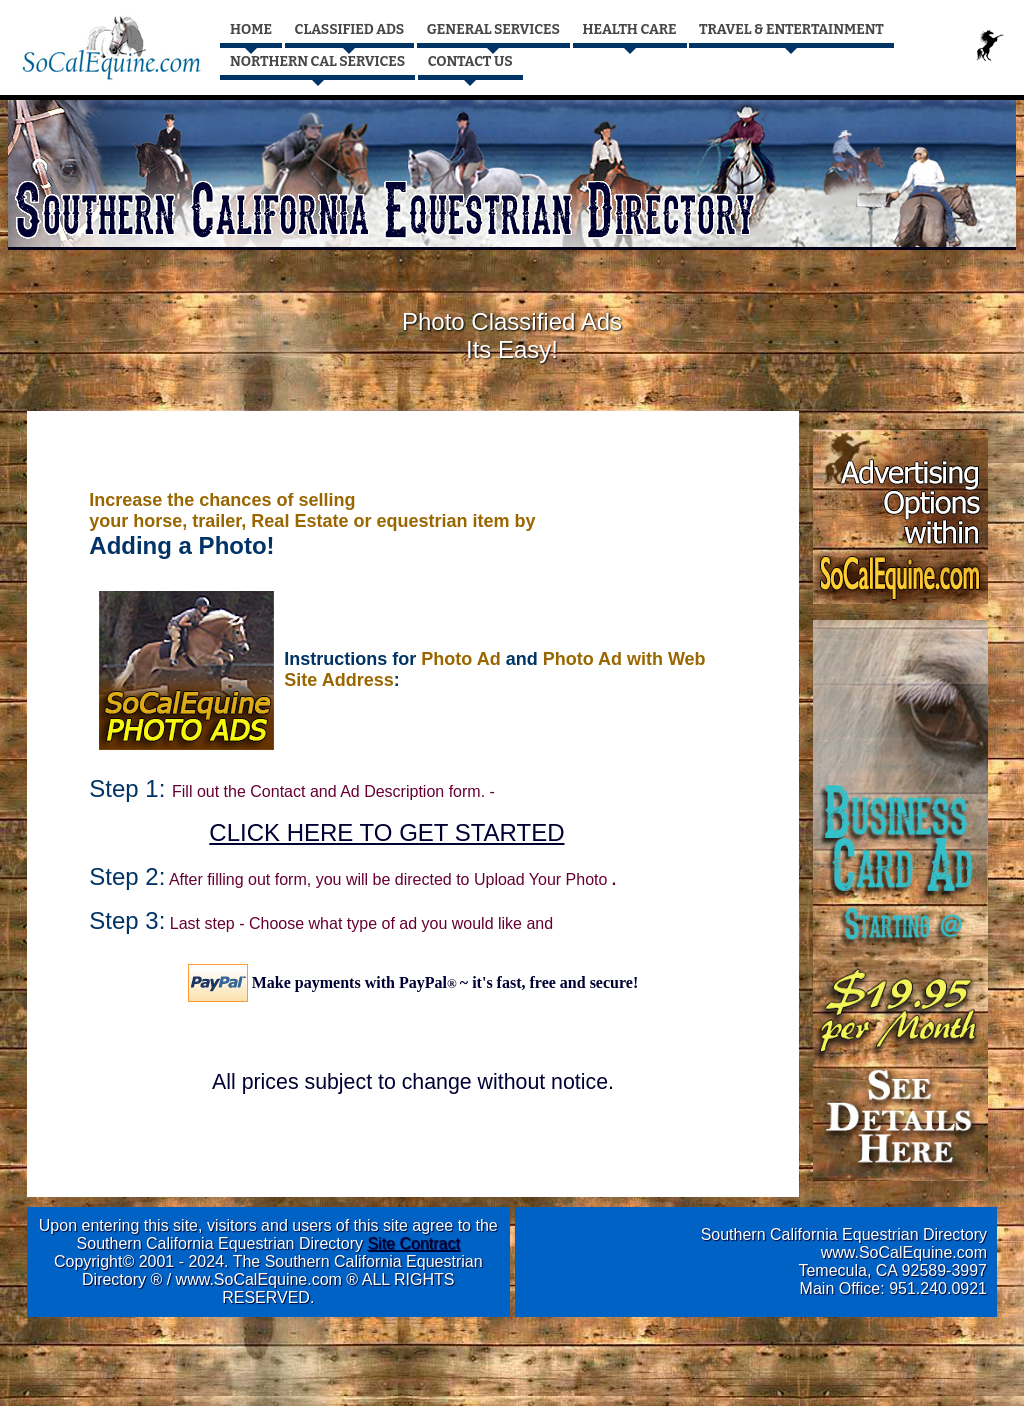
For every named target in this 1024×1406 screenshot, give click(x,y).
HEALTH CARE (630, 29)
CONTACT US (470, 61)
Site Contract (413, 1243)
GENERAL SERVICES (493, 29)
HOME (251, 29)
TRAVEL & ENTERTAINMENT (791, 29)
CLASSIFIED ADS (350, 29)
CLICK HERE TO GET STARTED (386, 832)
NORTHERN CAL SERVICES (317, 61)
